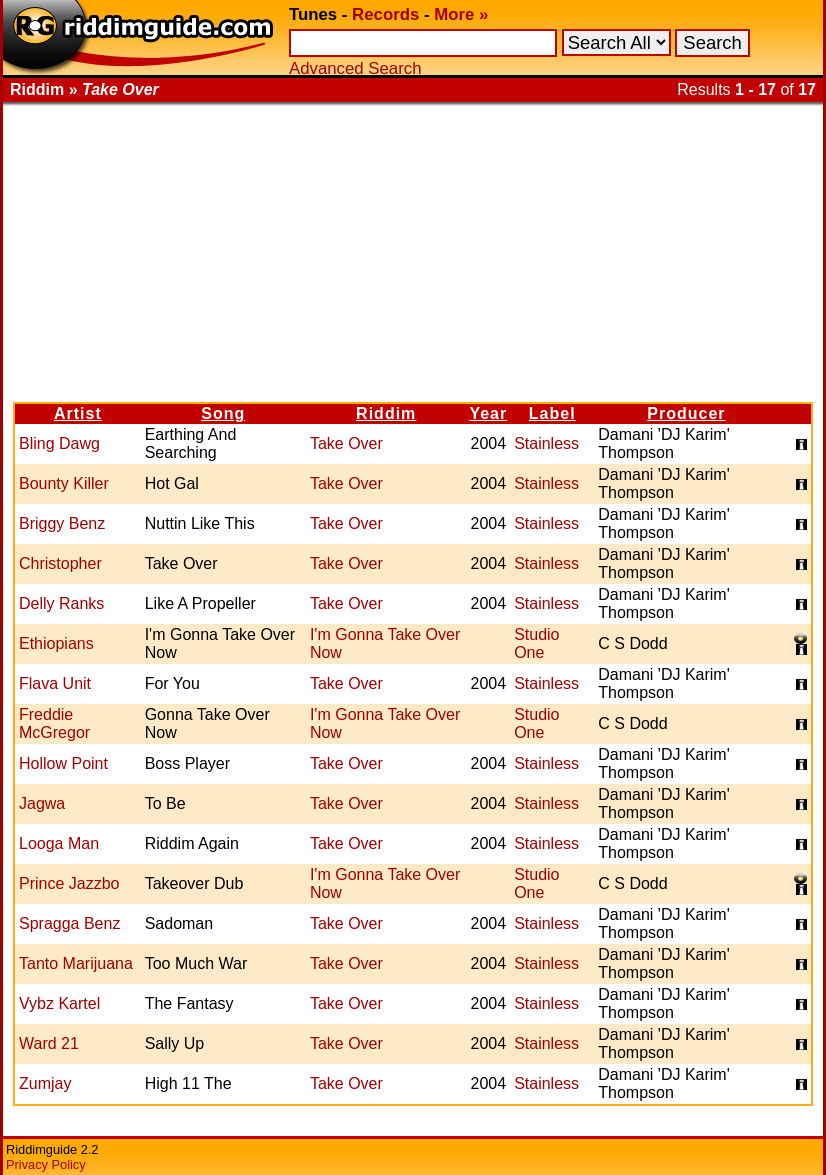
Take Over (346, 443)
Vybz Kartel (59, 1003)
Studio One (536, 643)
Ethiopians (56, 643)
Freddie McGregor (54, 723)
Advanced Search (355, 68)
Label (552, 413)
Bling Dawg (59, 443)
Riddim (386, 413)
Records (385, 14)
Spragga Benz (69, 923)
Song (223, 413)
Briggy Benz (62, 523)
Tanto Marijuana (76, 963)
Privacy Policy (46, 1164)
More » (461, 14)
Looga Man (59, 843)
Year (488, 413)
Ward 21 (49, 1043)
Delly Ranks (61, 603)
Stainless (546, 443)
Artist (78, 413)
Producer (686, 413)
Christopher (60, 563)
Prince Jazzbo (69, 883)
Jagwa (42, 803)
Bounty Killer (64, 483)
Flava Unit (55, 683)
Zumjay (45, 1083)
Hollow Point (63, 763)
